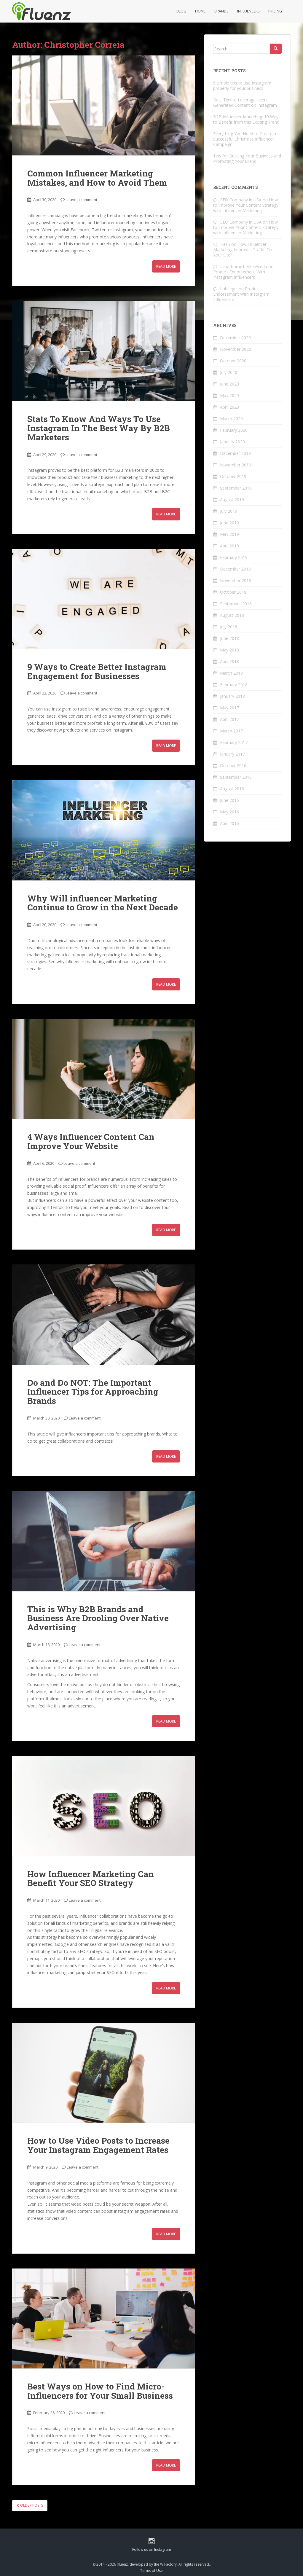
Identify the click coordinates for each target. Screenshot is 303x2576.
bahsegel (228, 288)
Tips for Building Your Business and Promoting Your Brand (247, 158)
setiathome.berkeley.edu (243, 266)
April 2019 (229, 546)
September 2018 (236, 603)
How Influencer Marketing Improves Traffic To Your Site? (242, 249)
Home (200, 11)
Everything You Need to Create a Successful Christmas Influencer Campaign (244, 139)
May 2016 (229, 812)
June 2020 (229, 384)
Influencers (248, 11)
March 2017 (231, 731)
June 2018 (229, 638)
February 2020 (234, 430)
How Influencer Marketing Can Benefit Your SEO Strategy (90, 1878)
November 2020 (235, 349)
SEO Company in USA (240, 200)
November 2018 (235, 580)
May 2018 (229, 650)
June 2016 (229, 800)
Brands (221, 11)
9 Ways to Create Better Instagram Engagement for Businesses (96, 671)
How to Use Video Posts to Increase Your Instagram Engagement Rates (98, 2145)
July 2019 (228, 511)
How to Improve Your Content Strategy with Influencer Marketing (245, 205)
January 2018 (232, 696)
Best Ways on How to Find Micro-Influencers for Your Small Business (100, 2391)
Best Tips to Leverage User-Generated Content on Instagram (245, 102)
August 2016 (232, 788)
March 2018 (231, 673)
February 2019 (234, 557)
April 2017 (229, 719)
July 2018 (228, 627)
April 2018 (229, 661)
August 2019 (232, 499)
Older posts (30, 2505)
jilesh (225, 244)
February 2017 (234, 742)
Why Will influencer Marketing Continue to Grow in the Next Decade (102, 903)
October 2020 (233, 361)
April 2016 (229, 823)
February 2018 (234, 684)
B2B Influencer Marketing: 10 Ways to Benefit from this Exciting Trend (246, 119)
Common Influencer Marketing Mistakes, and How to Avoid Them (97, 178)
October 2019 (233, 476)
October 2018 (233, 592)
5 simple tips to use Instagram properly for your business (242, 85)
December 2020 (235, 337)
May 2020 (229, 395)
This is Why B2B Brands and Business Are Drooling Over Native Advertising (98, 1618)
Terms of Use (151, 2570)
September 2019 (236, 488)
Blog (181, 11)
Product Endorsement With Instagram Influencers (239, 274)
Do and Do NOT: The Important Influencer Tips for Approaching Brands (92, 1391)
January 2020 (232, 442)
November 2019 (235, 465)
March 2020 (231, 418)
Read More (166, 266)
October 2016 (233, 765)
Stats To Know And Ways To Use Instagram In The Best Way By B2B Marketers (98, 428)
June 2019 (229, 522)
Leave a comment (81, 199)
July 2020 (228, 372)
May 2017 (229, 707)
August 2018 (232, 615)
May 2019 (229, 534)
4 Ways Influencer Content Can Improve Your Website (90, 1141)
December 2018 (235, 569)
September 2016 (236, 777)
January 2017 (232, 754)
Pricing (275, 11)
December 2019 (235, 453)
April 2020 (229, 407)
